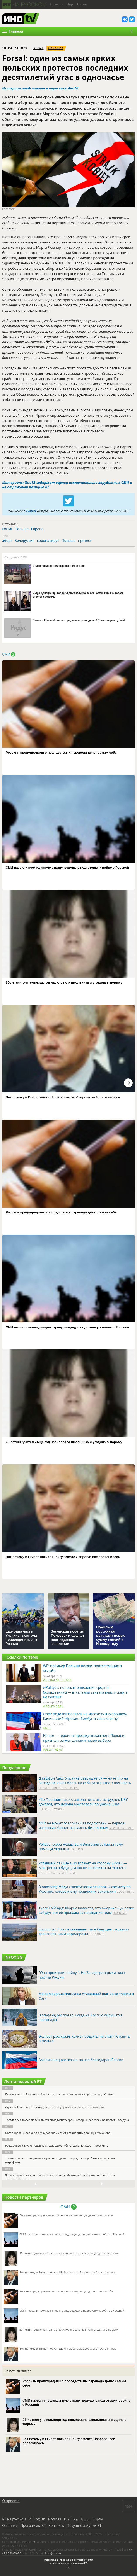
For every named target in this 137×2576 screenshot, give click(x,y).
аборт (7, 540)
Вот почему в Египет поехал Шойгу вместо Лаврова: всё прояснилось (67, 2272)
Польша (21, 529)
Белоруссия (24, 540)
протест (84, 540)
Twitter (31, 511)
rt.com (30, 2542)
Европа (37, 529)
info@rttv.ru (53, 2553)
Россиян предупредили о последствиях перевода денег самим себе (66, 2215)
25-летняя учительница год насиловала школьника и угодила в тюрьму (68, 2253)
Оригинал (55, 48)
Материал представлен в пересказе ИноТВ (40, 88)
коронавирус (48, 540)
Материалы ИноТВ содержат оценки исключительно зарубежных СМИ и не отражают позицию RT (67, 485)
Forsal (38, 48)
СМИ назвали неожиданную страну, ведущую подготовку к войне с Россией (71, 2234)
